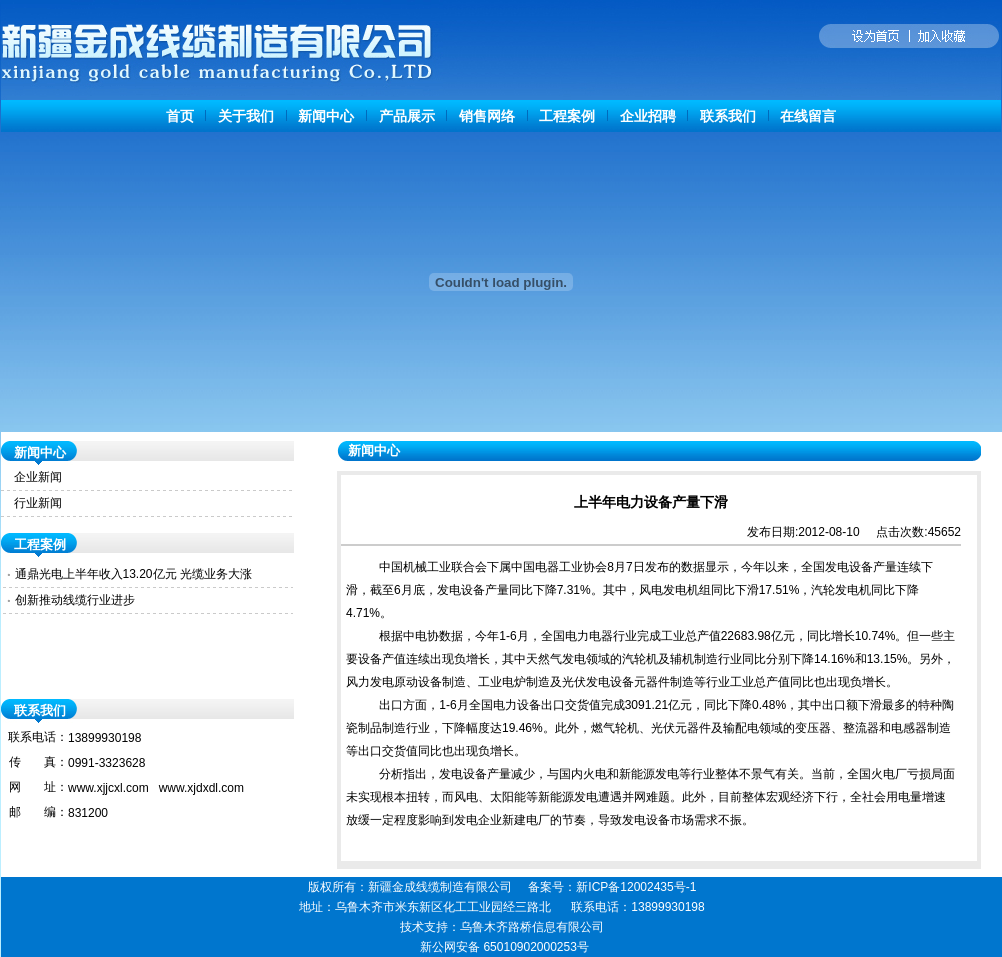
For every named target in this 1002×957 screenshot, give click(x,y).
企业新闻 (38, 477)
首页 (180, 116)
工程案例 (567, 116)
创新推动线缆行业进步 (75, 600)
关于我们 (246, 116)
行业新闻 (38, 503)
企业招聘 (648, 116)
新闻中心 (326, 116)
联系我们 (728, 116)
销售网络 (487, 116)
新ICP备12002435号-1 (636, 887)
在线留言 (808, 116)
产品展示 (407, 116)
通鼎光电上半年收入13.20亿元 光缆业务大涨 (133, 574)
